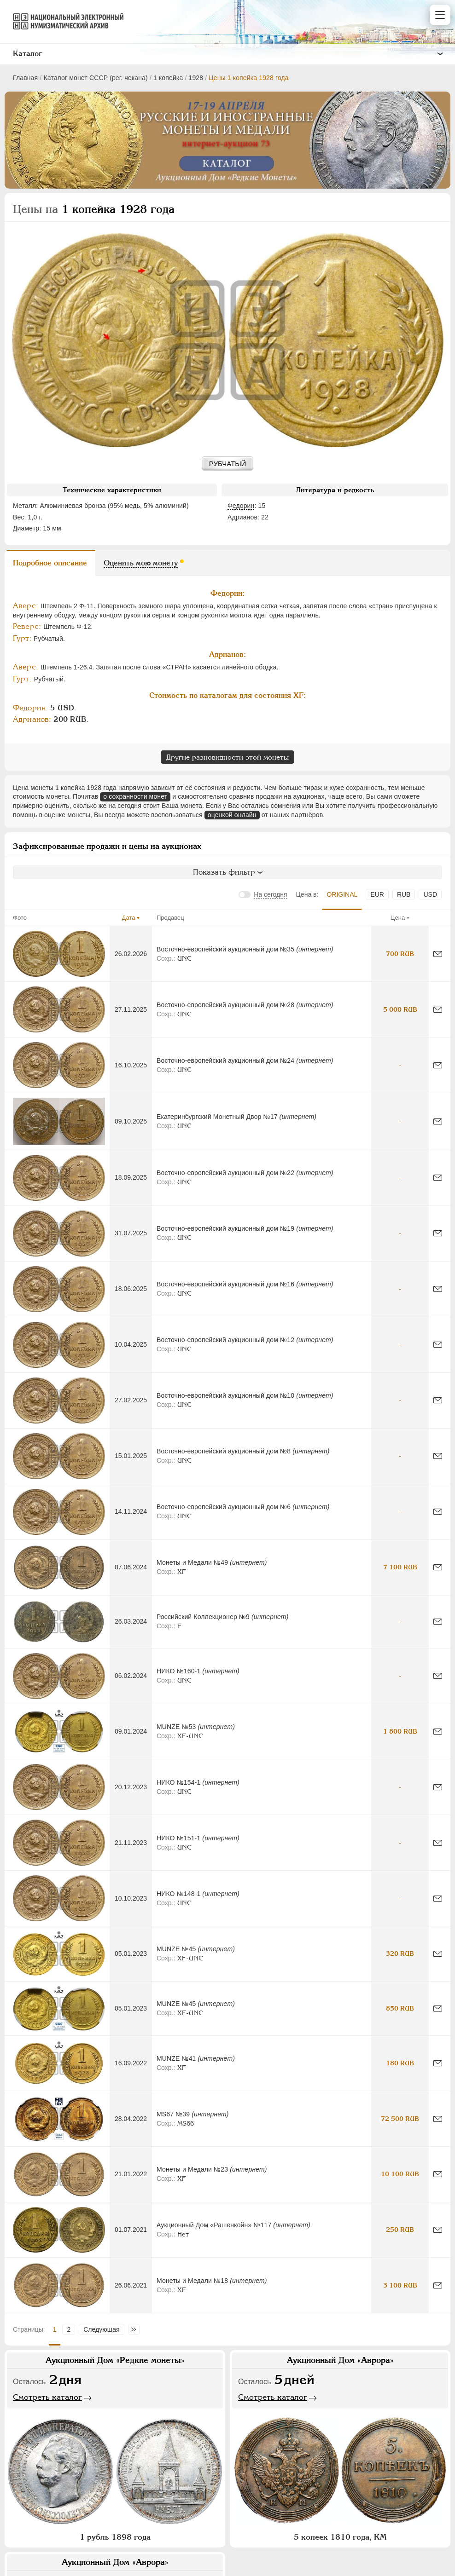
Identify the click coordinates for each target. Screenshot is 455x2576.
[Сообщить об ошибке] (438, 954)
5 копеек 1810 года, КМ (340, 2536)
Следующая (101, 2329)
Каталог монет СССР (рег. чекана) (95, 77)
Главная (25, 77)
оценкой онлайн (232, 814)
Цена (398, 917)
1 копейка (168, 77)
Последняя (136, 2329)
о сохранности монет (135, 796)
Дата (128, 917)
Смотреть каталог (47, 2397)
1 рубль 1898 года (115, 2536)
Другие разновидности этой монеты (227, 757)
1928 (195, 77)
